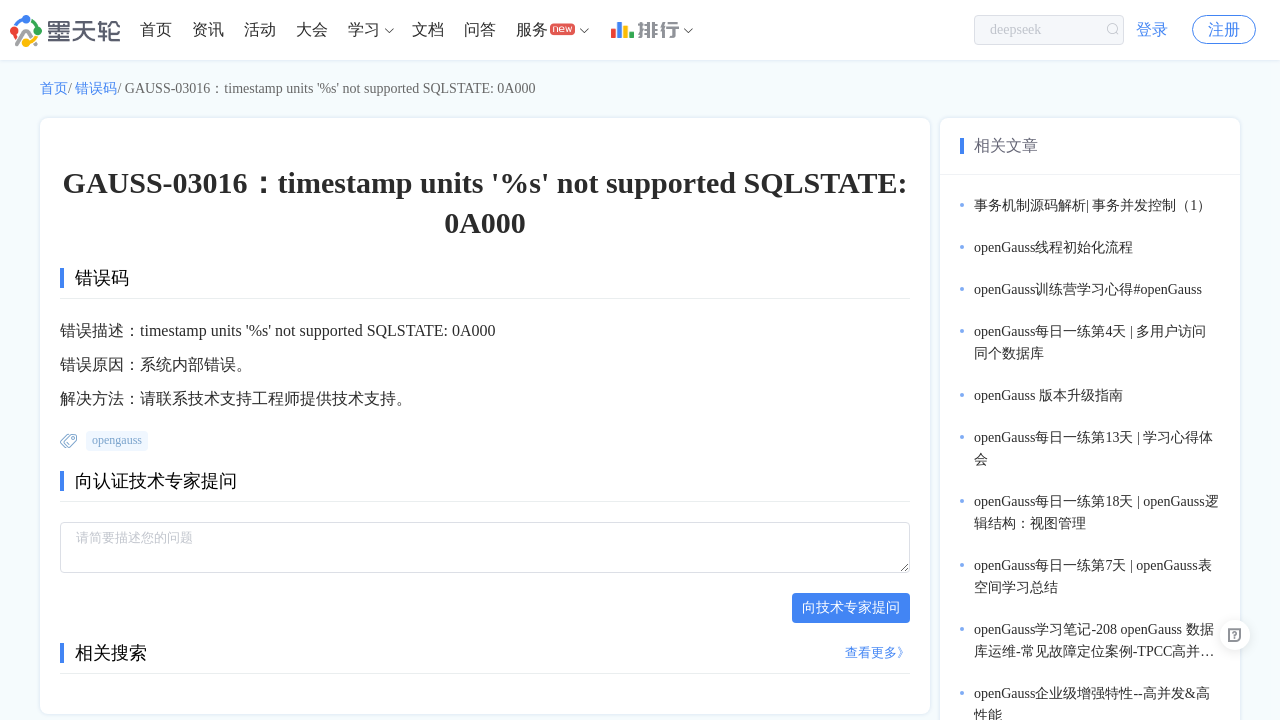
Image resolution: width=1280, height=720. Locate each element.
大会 (312, 29)
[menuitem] (156, 30)
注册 (1224, 29)
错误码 (96, 88)
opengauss (117, 440)
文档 (428, 29)
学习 (364, 29)
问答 (480, 29)
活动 (260, 29)
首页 (156, 29)
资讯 (208, 29)
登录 (1152, 29)
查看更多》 (877, 652)
